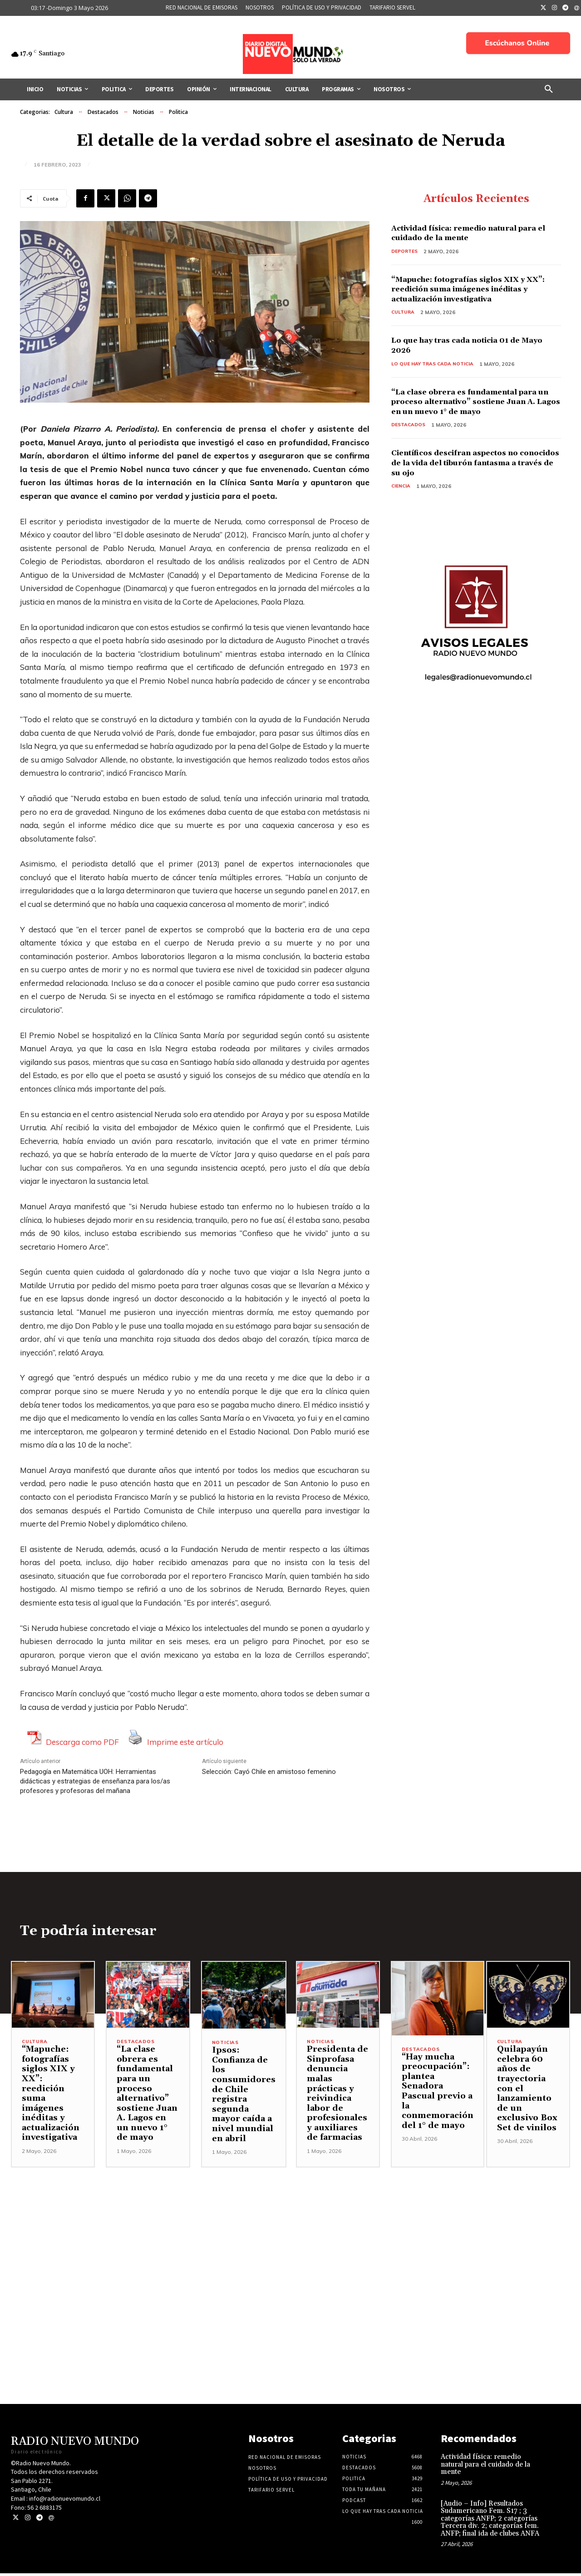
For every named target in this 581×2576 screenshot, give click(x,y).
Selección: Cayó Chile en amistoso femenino (269, 1772)
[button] (549, 89)
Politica (178, 112)
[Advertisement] (290, 2233)
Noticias (143, 112)
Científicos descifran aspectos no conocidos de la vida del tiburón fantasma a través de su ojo (463, 465)
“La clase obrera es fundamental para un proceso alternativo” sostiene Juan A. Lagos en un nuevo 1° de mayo (474, 404)
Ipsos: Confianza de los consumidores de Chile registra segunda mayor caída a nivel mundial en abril (244, 2097)
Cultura (63, 112)
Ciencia (401, 489)
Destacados (103, 112)
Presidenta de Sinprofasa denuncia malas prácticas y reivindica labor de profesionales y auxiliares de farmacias (337, 2096)
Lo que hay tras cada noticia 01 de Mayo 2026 (464, 347)
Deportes (406, 252)
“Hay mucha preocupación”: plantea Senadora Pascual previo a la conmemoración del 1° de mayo (437, 2093)
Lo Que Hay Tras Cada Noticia (434, 366)
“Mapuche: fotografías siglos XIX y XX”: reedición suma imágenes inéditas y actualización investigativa (471, 290)
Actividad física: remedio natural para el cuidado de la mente (474, 234)
